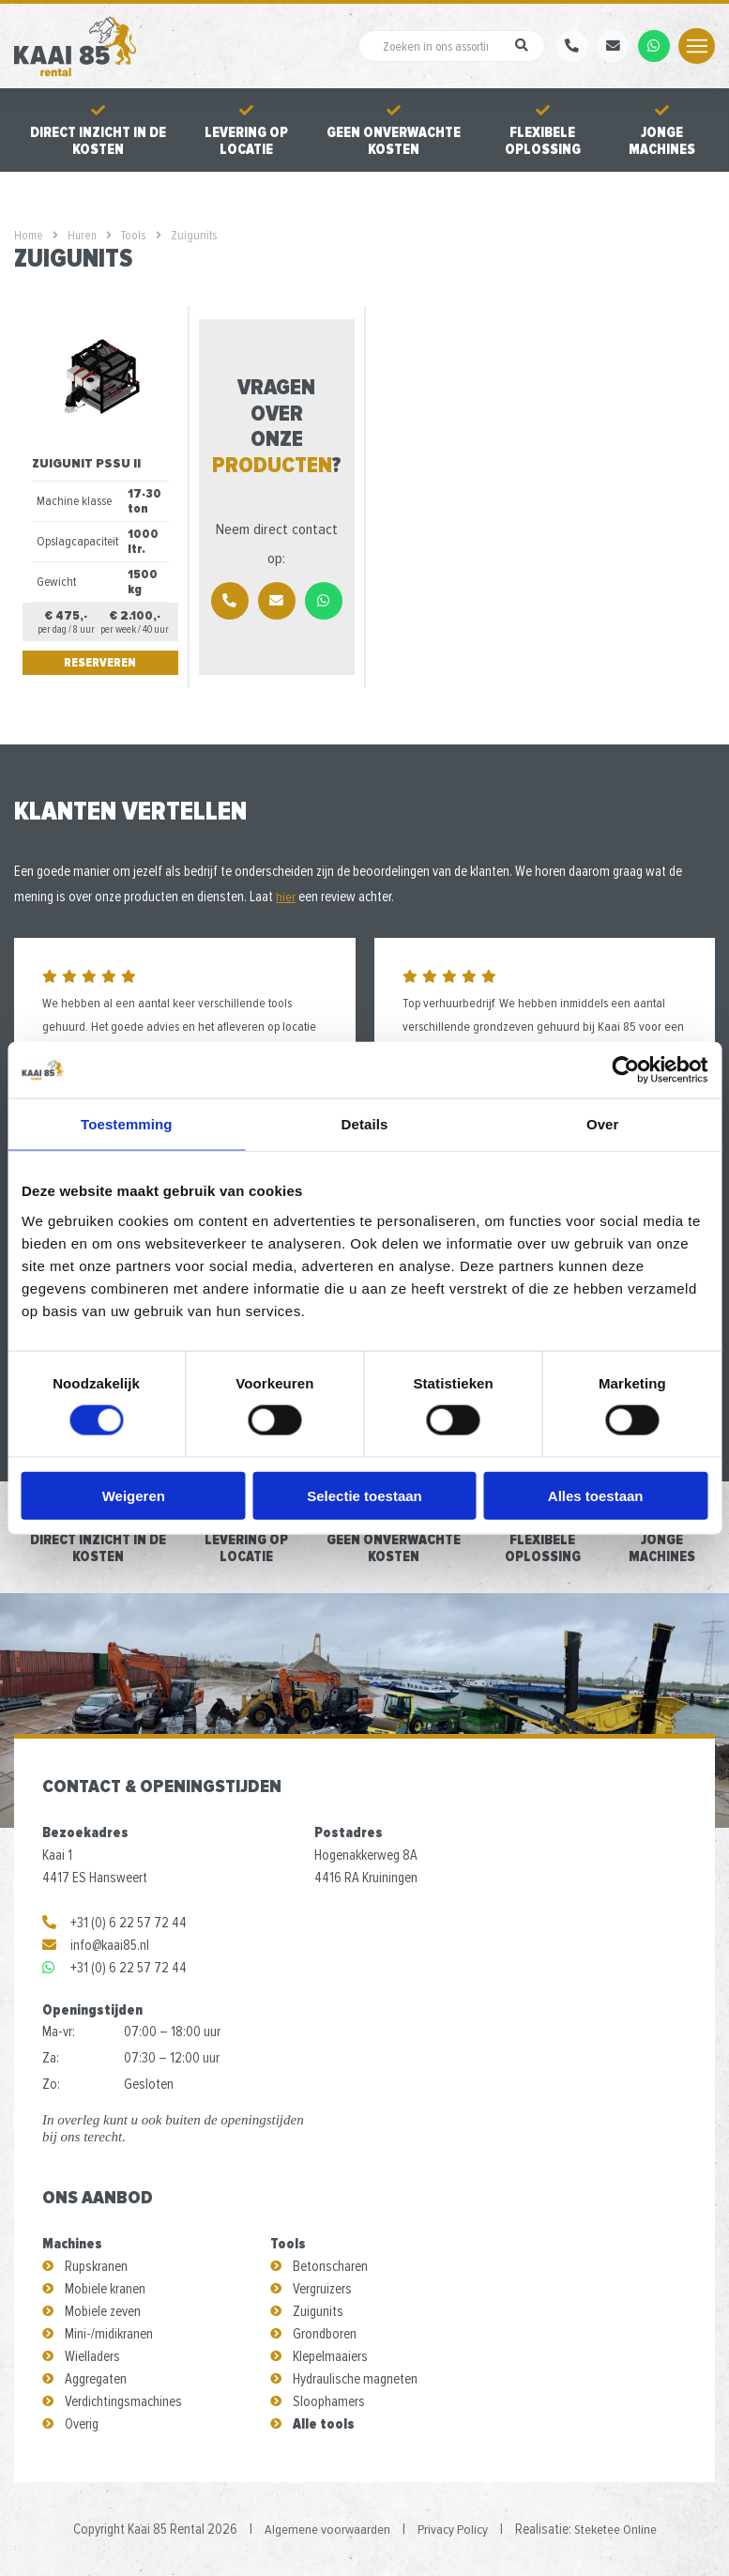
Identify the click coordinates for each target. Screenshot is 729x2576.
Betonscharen (330, 2266)
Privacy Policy (452, 2529)
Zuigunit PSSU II (87, 462)
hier (286, 896)
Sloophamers (329, 2401)
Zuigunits (318, 2311)
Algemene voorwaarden (326, 2529)
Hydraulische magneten (355, 2378)
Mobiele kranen (105, 2288)
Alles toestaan (596, 1495)
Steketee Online (616, 2529)
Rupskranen (96, 2266)
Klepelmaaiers (330, 2356)
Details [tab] (365, 1124)
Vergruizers (322, 2288)
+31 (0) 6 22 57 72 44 (114, 1922)
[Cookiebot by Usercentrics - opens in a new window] (625, 1070)
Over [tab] (602, 1124)
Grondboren (325, 2333)
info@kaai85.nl (95, 1945)
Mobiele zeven (103, 2311)
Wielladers (92, 2356)
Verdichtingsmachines (123, 2401)
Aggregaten (96, 2378)
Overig (82, 2423)
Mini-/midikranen (109, 2333)
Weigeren (133, 1495)
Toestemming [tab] (127, 1124)
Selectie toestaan (364, 1495)
